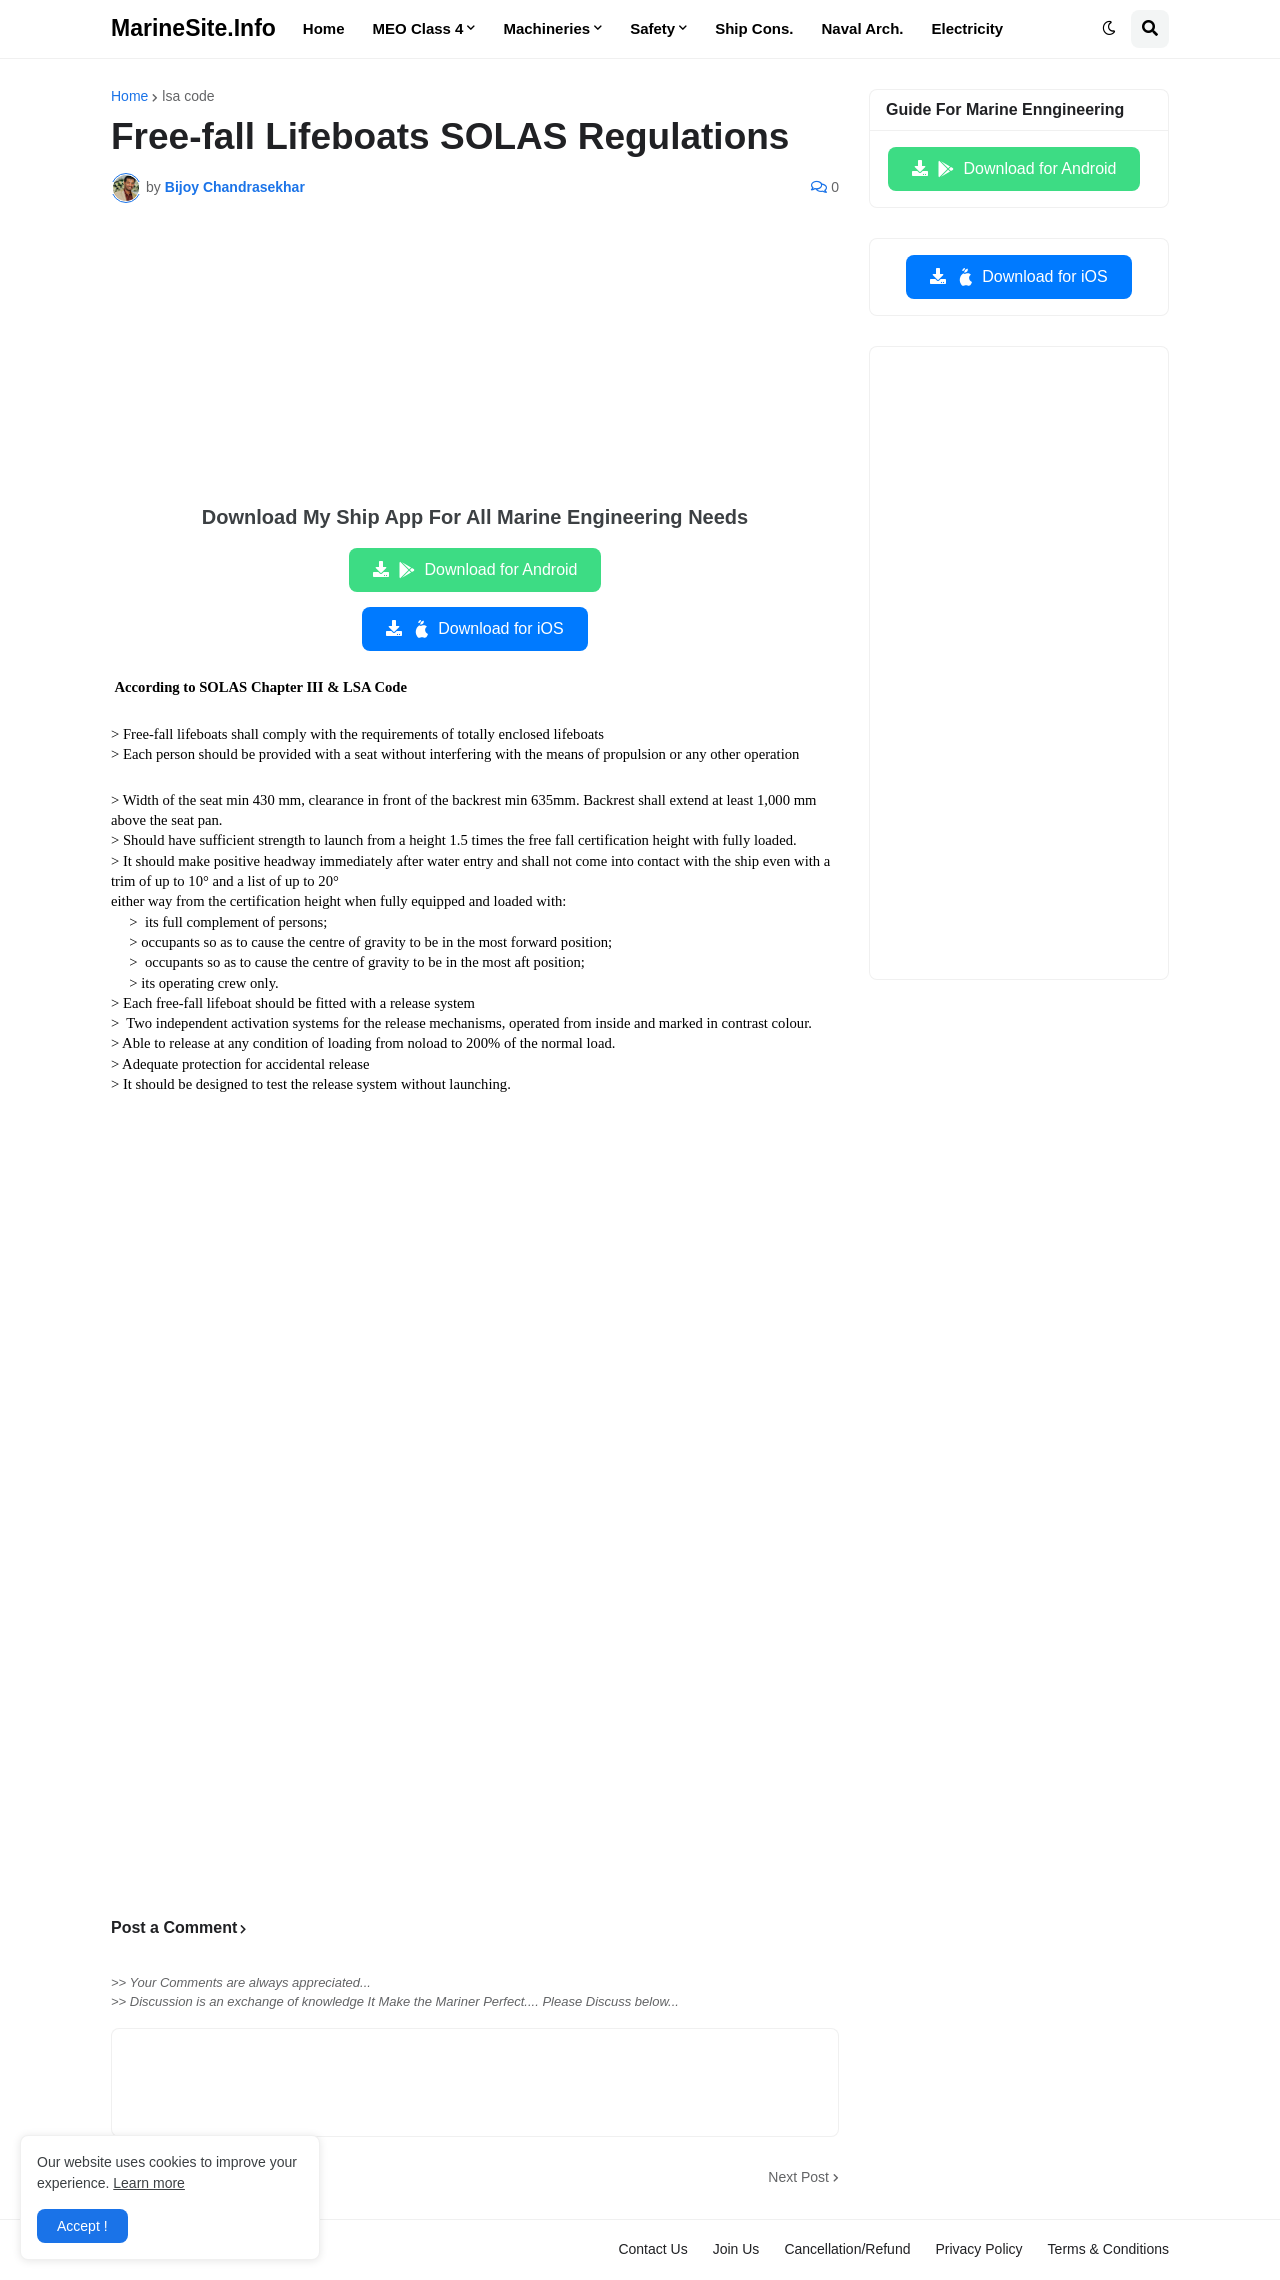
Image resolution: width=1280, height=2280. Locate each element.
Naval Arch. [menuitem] (863, 28)
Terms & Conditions (1108, 2249)
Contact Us (652, 2249)
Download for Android (487, 570)
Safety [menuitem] (652, 28)
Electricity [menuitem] (968, 28)
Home (129, 96)
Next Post (798, 2177)
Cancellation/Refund (847, 2249)
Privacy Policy (978, 2249)
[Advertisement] (475, 368)
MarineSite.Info (193, 28)
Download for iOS (486, 629)
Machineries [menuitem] (546, 28)
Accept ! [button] (82, 2226)
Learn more (149, 2183)
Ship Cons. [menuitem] (754, 28)
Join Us (736, 2249)
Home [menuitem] (324, 28)
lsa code (188, 96)
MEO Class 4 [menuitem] (418, 28)
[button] (1109, 29)
